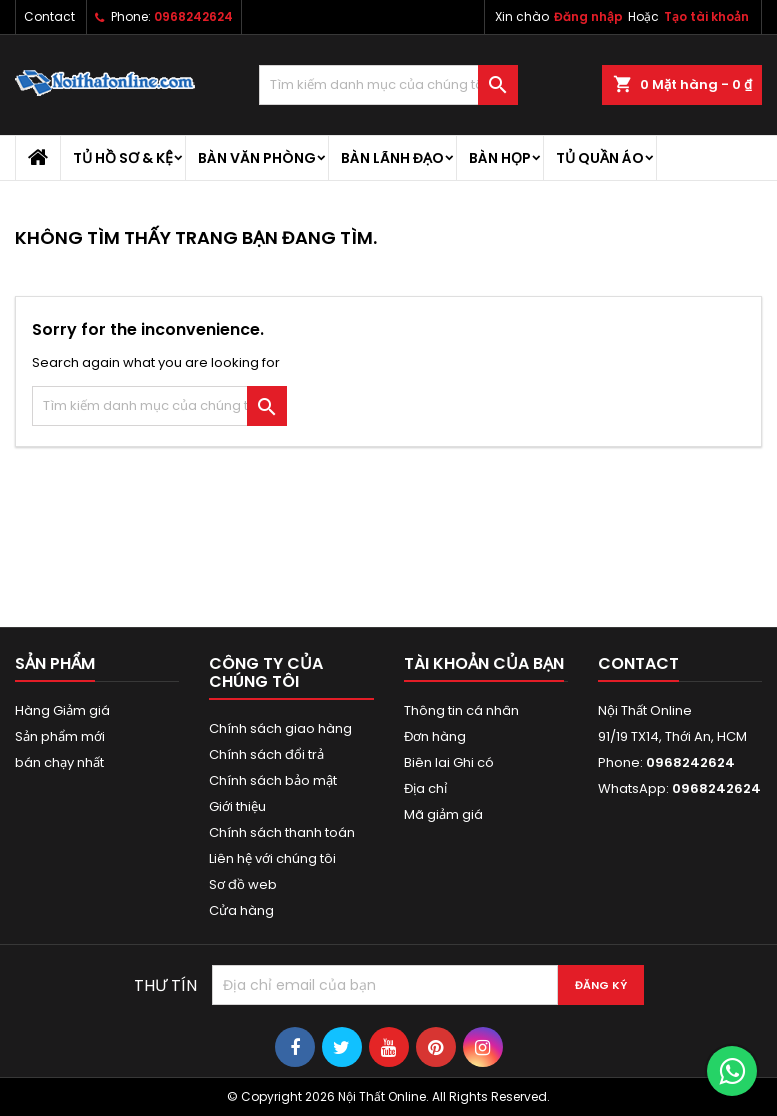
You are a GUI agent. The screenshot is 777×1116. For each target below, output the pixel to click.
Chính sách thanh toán (282, 832)
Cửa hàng (241, 910)
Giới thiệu (237, 806)
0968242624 (193, 16)
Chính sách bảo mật (273, 780)
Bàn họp (500, 158)
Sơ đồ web (243, 884)
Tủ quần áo (600, 158)
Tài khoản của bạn (484, 663)
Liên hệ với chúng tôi (272, 858)
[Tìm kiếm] (388, 85)
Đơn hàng (435, 736)
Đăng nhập (588, 16)
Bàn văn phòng (257, 158)
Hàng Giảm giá (62, 710)
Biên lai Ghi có (449, 762)
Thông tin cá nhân (461, 710)
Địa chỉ (425, 788)
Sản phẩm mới (60, 736)
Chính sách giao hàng (280, 728)
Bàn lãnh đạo (392, 158)
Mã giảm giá (443, 814)
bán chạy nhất (59, 762)
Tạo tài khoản (706, 16)
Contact (49, 16)
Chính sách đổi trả (266, 754)
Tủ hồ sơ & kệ (123, 158)
